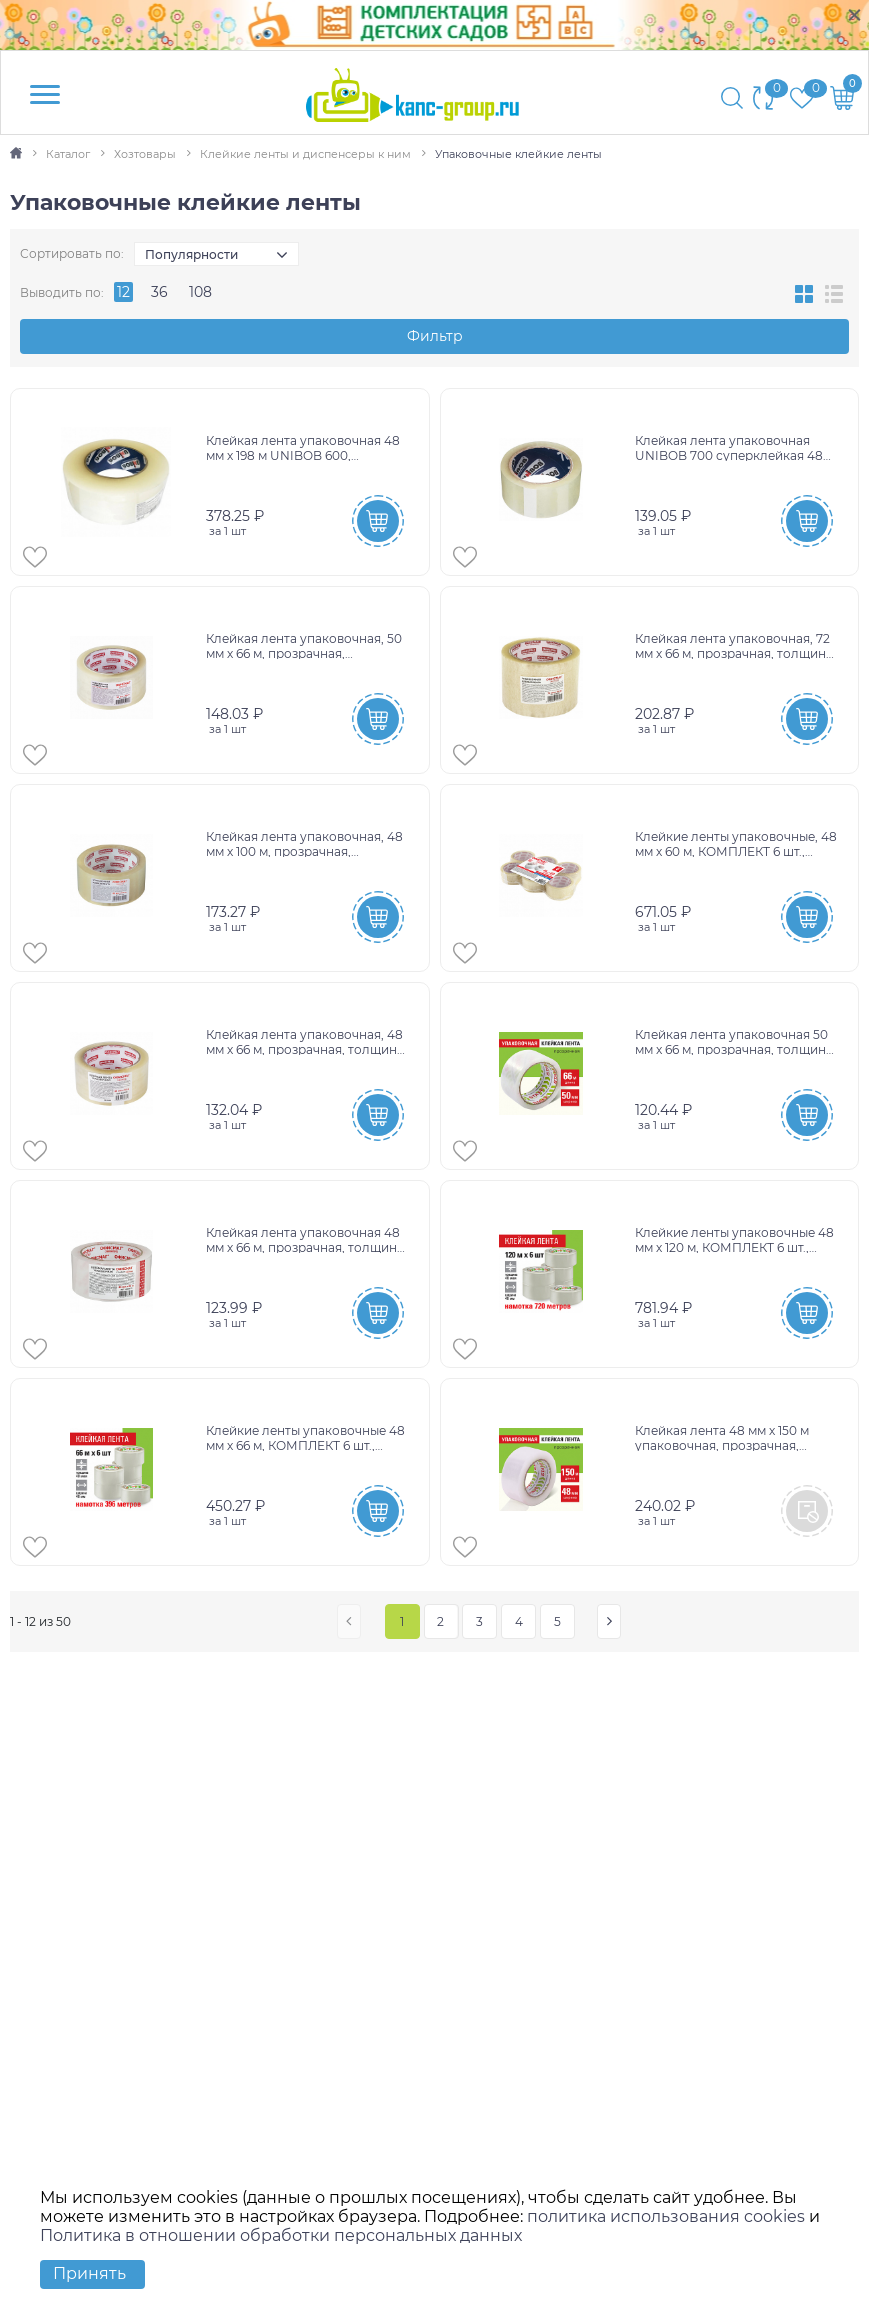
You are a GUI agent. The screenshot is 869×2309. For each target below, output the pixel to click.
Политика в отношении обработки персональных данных (281, 2235)
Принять (89, 2273)
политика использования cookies (666, 2216)
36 (159, 292)
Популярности (191, 254)
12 (123, 292)
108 (200, 292)
